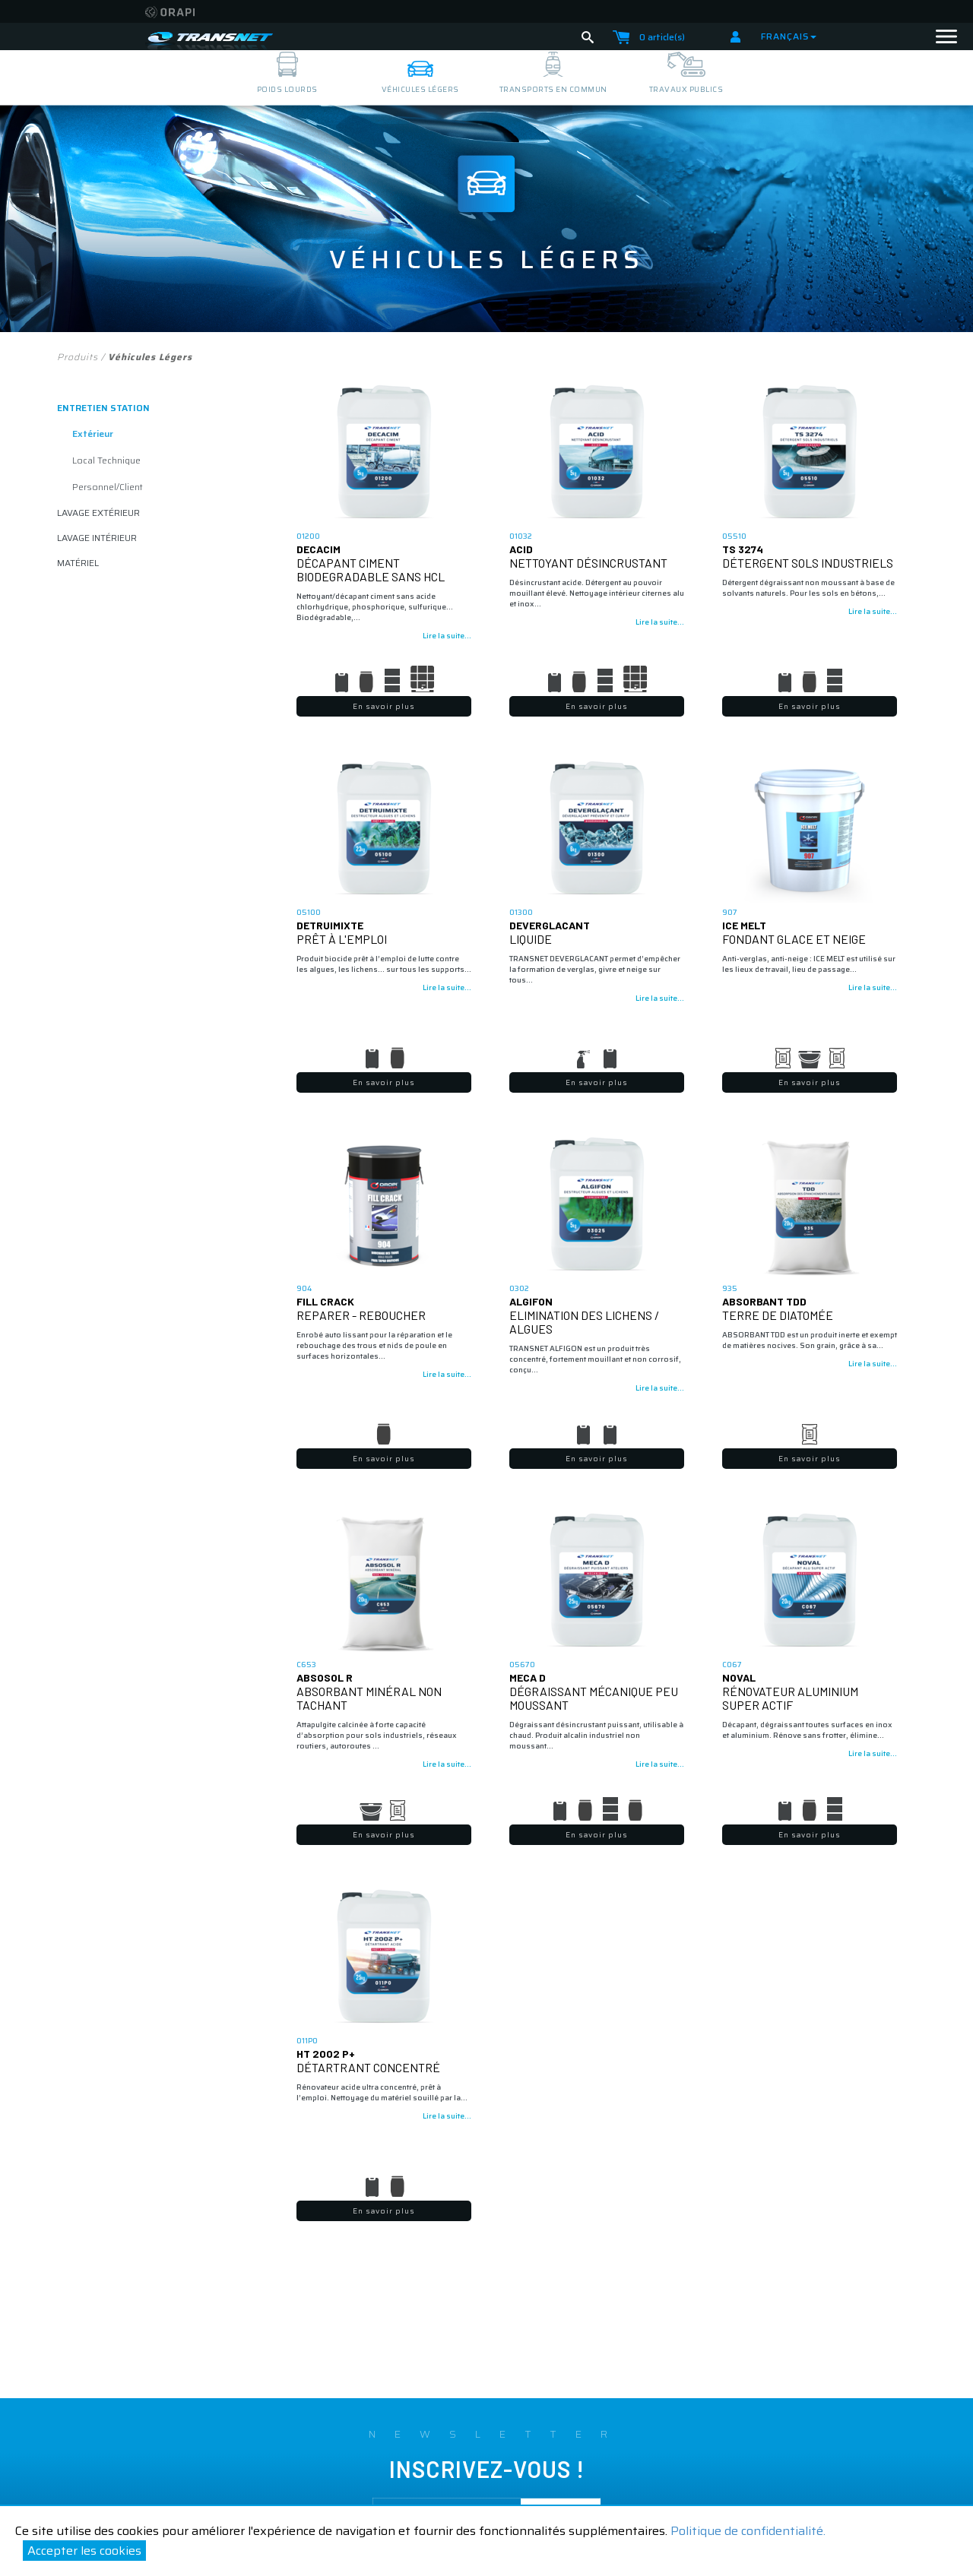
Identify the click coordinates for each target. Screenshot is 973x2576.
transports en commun (553, 89)
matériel (78, 562)
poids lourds (287, 89)
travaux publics (686, 89)
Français (788, 36)
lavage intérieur (97, 537)
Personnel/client (107, 486)
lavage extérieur (98, 512)
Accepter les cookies (84, 2550)
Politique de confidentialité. (748, 2530)
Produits (77, 357)
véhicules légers (420, 89)
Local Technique (106, 460)
